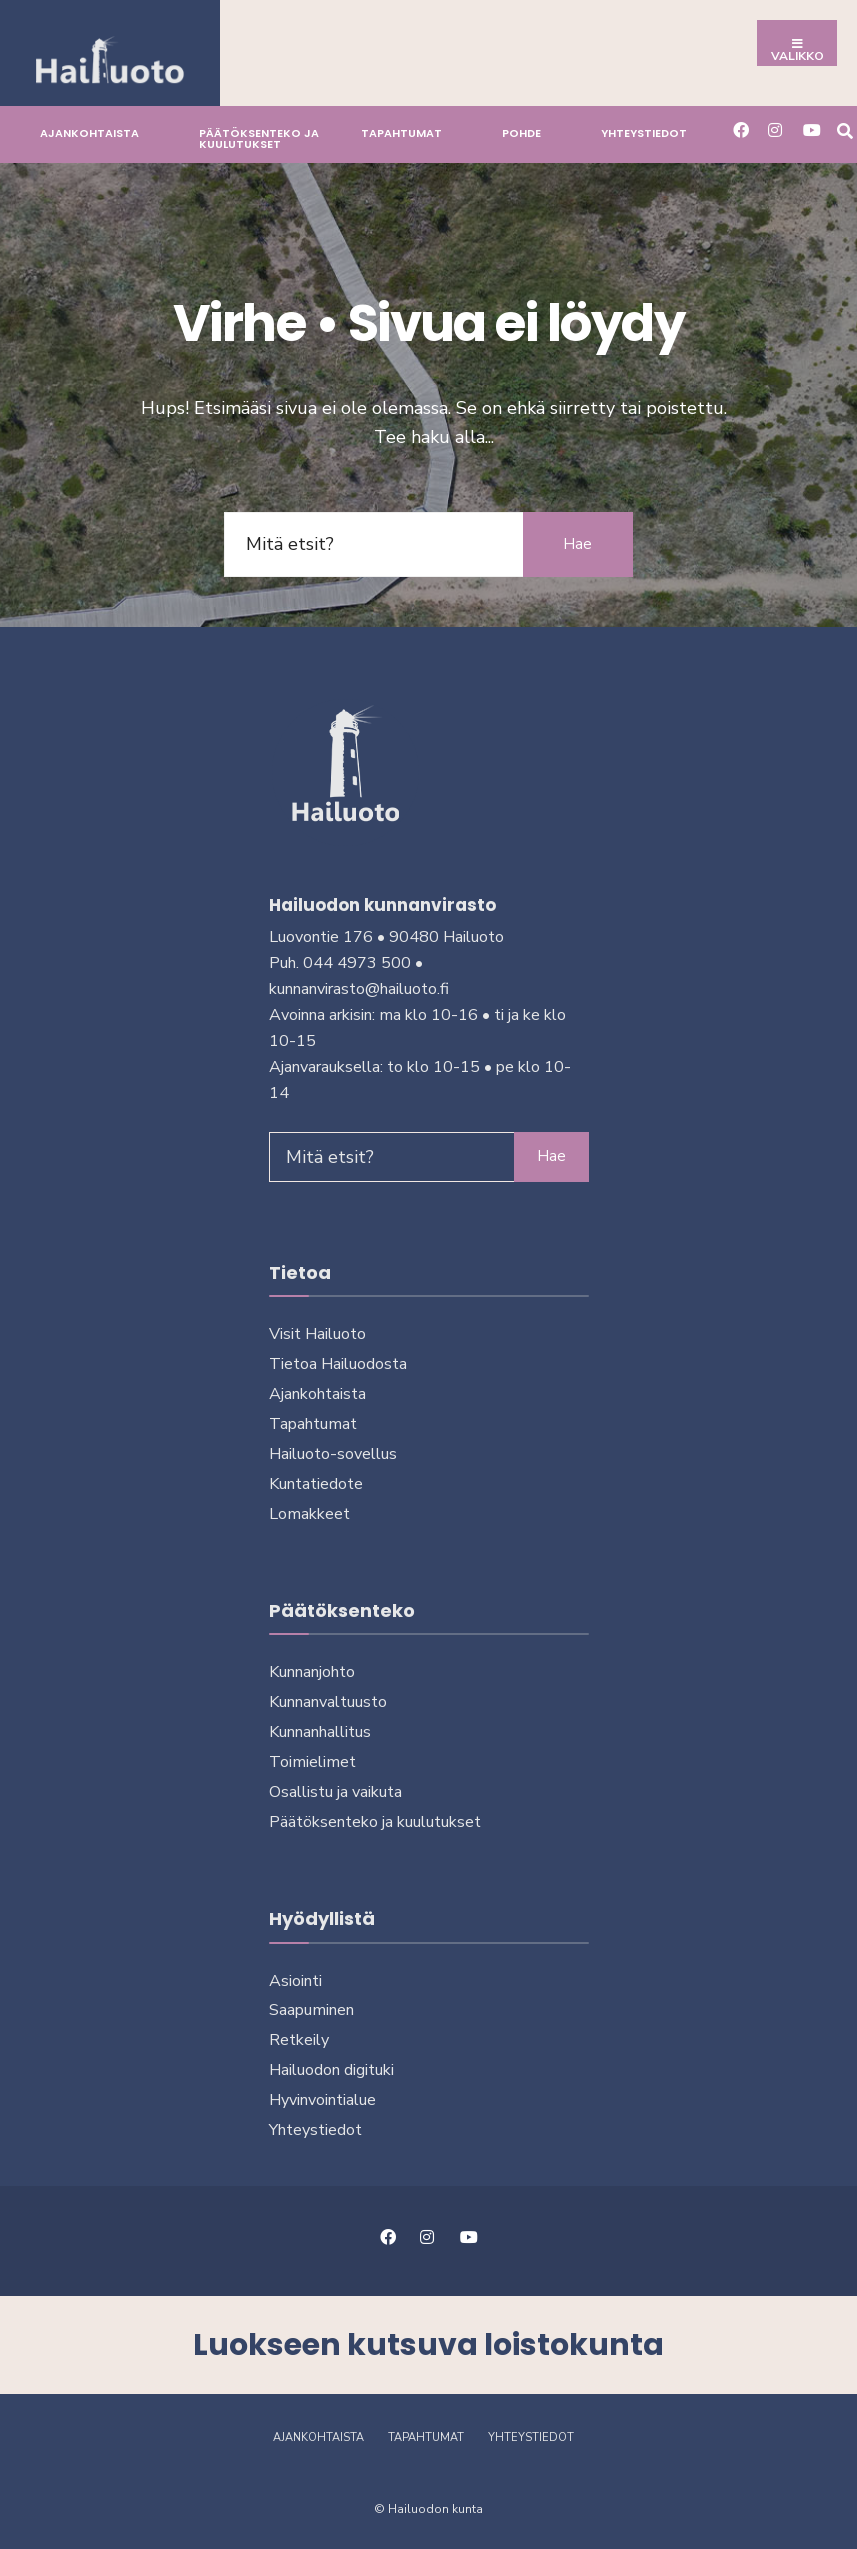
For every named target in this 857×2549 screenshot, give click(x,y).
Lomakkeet (309, 1514)
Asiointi (295, 1981)
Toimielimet (312, 1762)
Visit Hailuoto (317, 1334)
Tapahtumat (401, 133)
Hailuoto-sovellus (333, 1454)
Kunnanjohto (312, 1672)
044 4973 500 (357, 963)
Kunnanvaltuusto (328, 1702)
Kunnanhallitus (320, 1732)
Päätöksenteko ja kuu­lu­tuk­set (259, 138)
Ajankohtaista (89, 133)
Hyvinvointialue (322, 2100)
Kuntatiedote (316, 1484)
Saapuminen (311, 2010)
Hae (577, 544)
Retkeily (299, 2040)
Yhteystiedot (644, 133)
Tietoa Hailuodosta (338, 1364)
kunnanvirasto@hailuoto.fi (359, 989)
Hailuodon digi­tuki (331, 2070)
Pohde (521, 133)
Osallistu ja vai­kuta (335, 1792)
